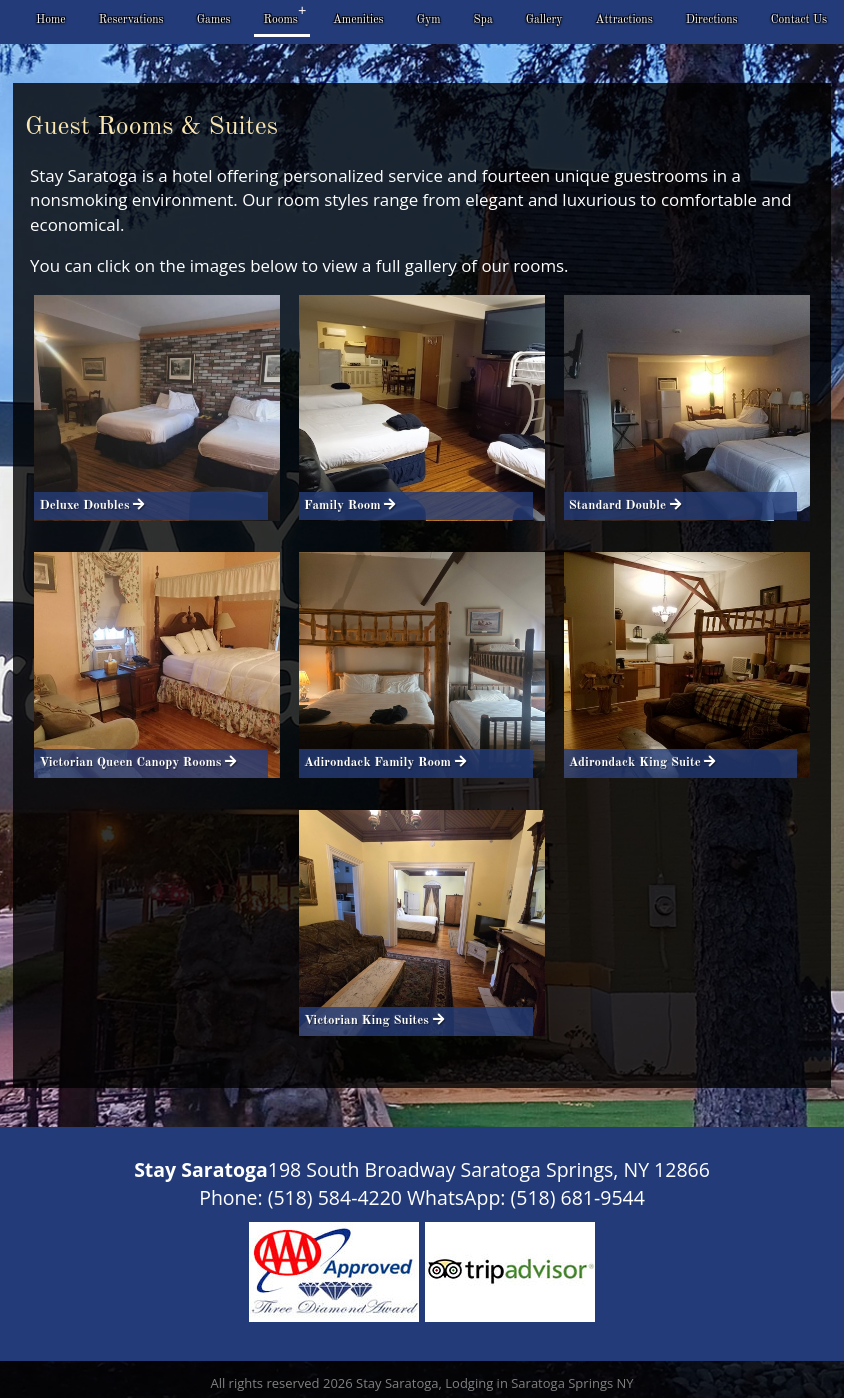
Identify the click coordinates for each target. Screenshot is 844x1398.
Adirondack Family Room (381, 762)
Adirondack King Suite (639, 762)
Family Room (346, 505)
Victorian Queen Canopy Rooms (134, 762)
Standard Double (622, 505)
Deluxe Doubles (88, 505)
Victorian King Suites (370, 1020)
